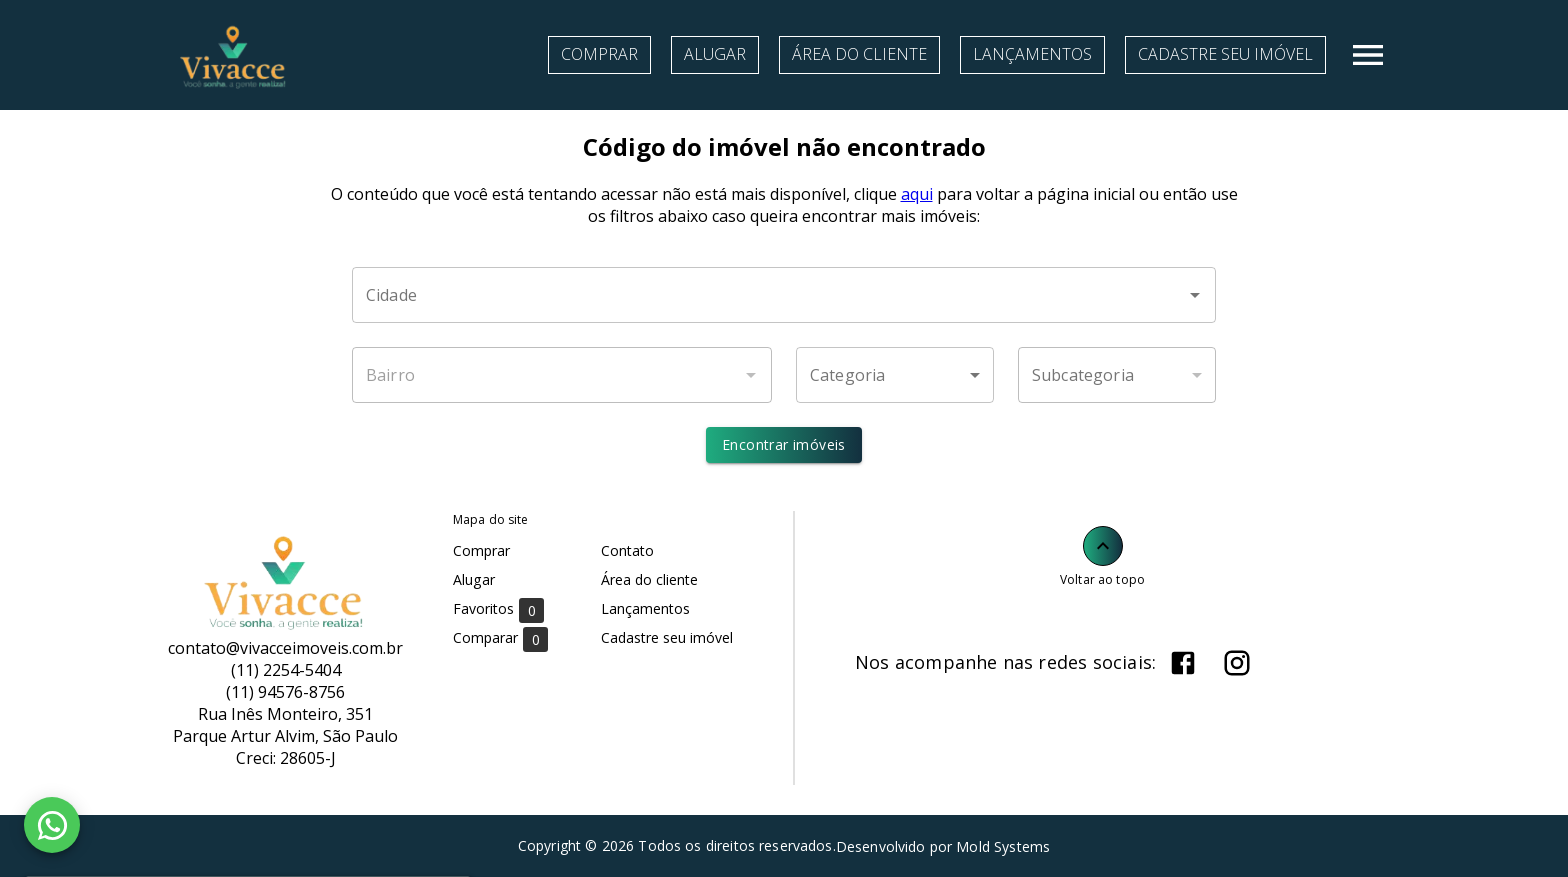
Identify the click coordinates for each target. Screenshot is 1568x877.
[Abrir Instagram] (1237, 663)
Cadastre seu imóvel (1225, 54)
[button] (895, 375)
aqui (917, 194)
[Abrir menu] (1368, 55)
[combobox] (784, 295)
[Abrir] (1195, 295)
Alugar (715, 54)
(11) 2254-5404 (286, 670)
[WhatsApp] (52, 825)
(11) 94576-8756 (285, 692)
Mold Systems (1003, 846)
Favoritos (498, 609)
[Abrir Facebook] (1183, 663)
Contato (627, 550)
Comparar (500, 638)
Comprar (599, 54)
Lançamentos (1032, 54)
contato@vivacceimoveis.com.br (285, 648)
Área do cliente (859, 54)
